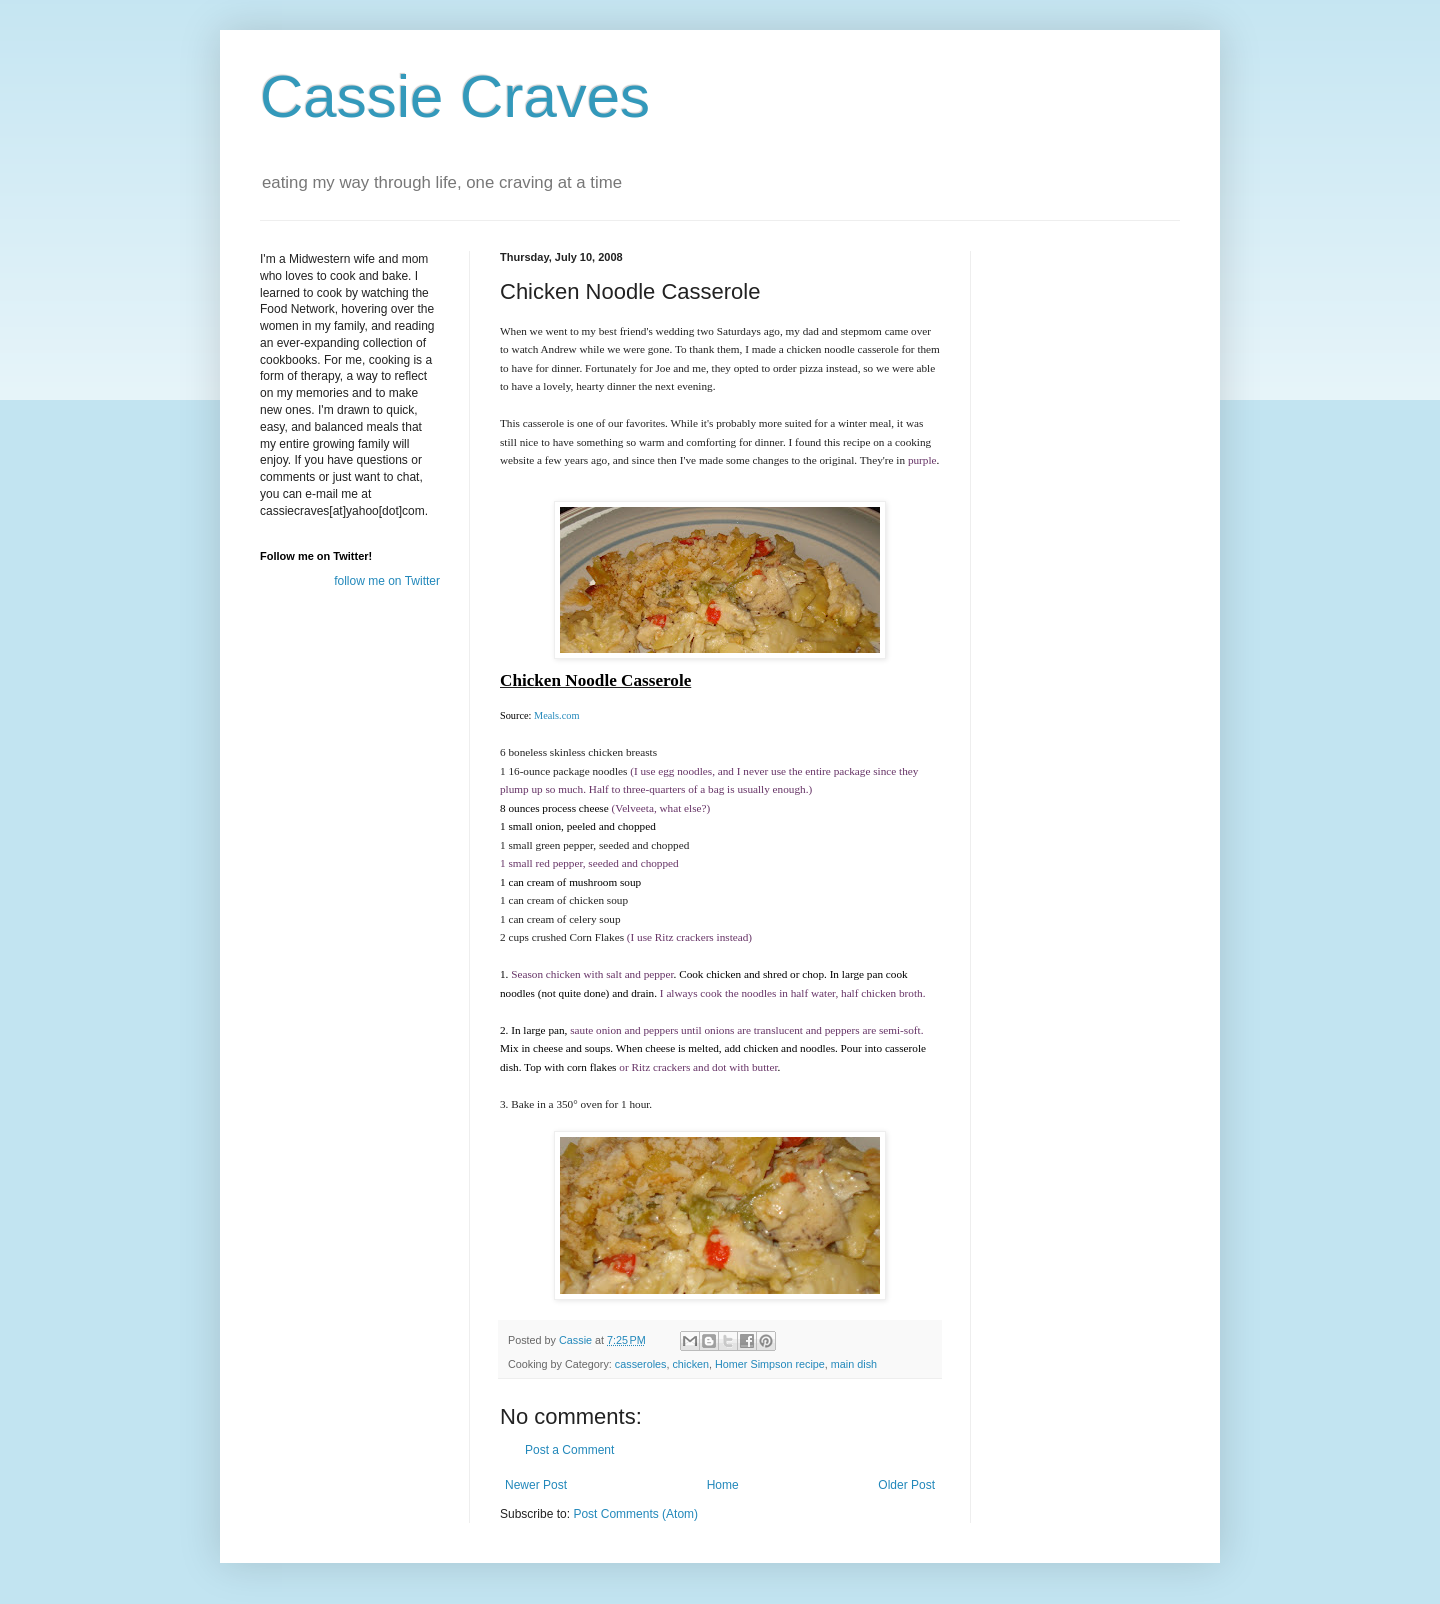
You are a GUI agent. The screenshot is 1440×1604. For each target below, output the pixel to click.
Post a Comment (569, 1450)
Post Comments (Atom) (635, 1514)
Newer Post (536, 1485)
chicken (690, 1364)
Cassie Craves (455, 96)
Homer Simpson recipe (770, 1364)
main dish (854, 1364)
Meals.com (556, 715)
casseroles (641, 1364)
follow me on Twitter (387, 581)
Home (723, 1485)
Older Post (906, 1485)
